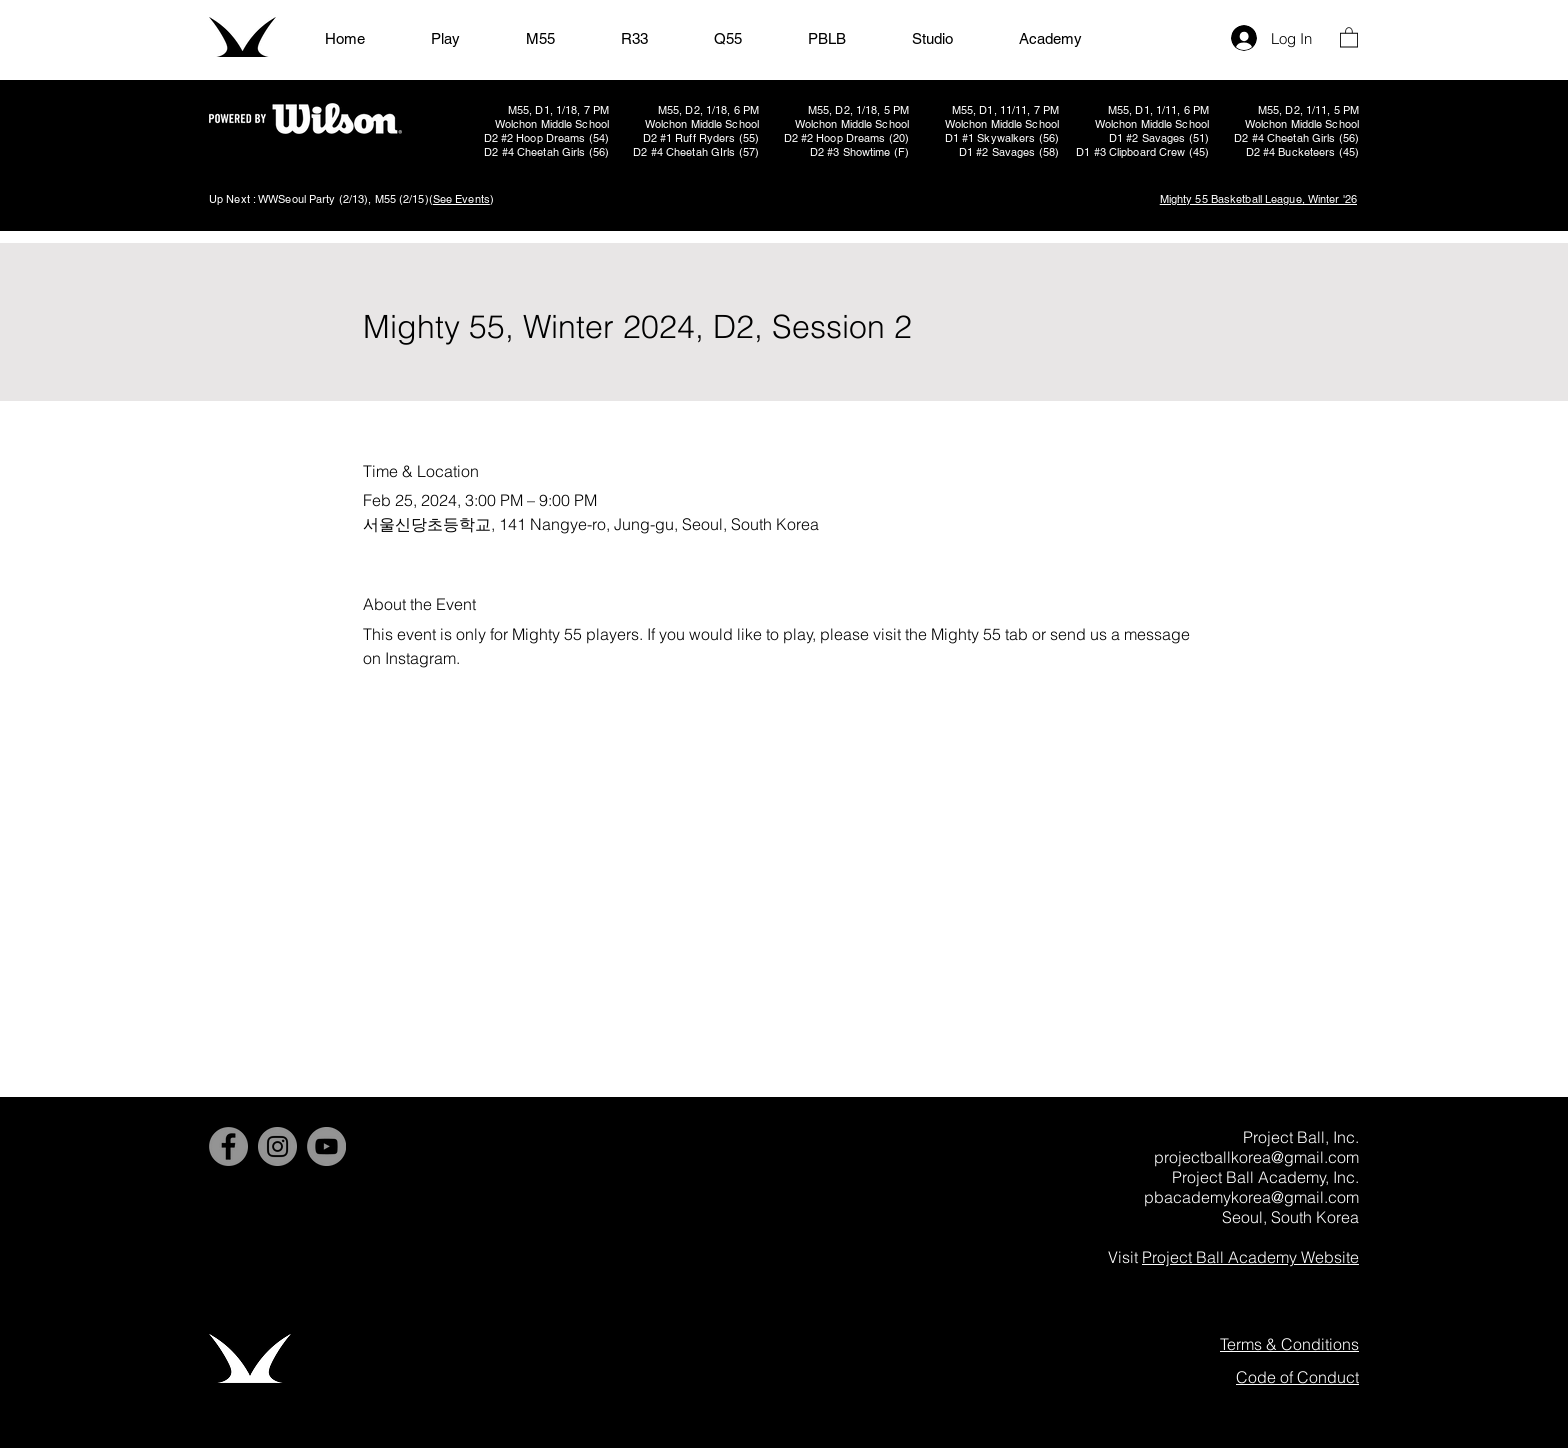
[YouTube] (326, 1146)
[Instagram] (277, 1146)
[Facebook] (228, 1146)
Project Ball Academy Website (1250, 1257)
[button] (1349, 36)
